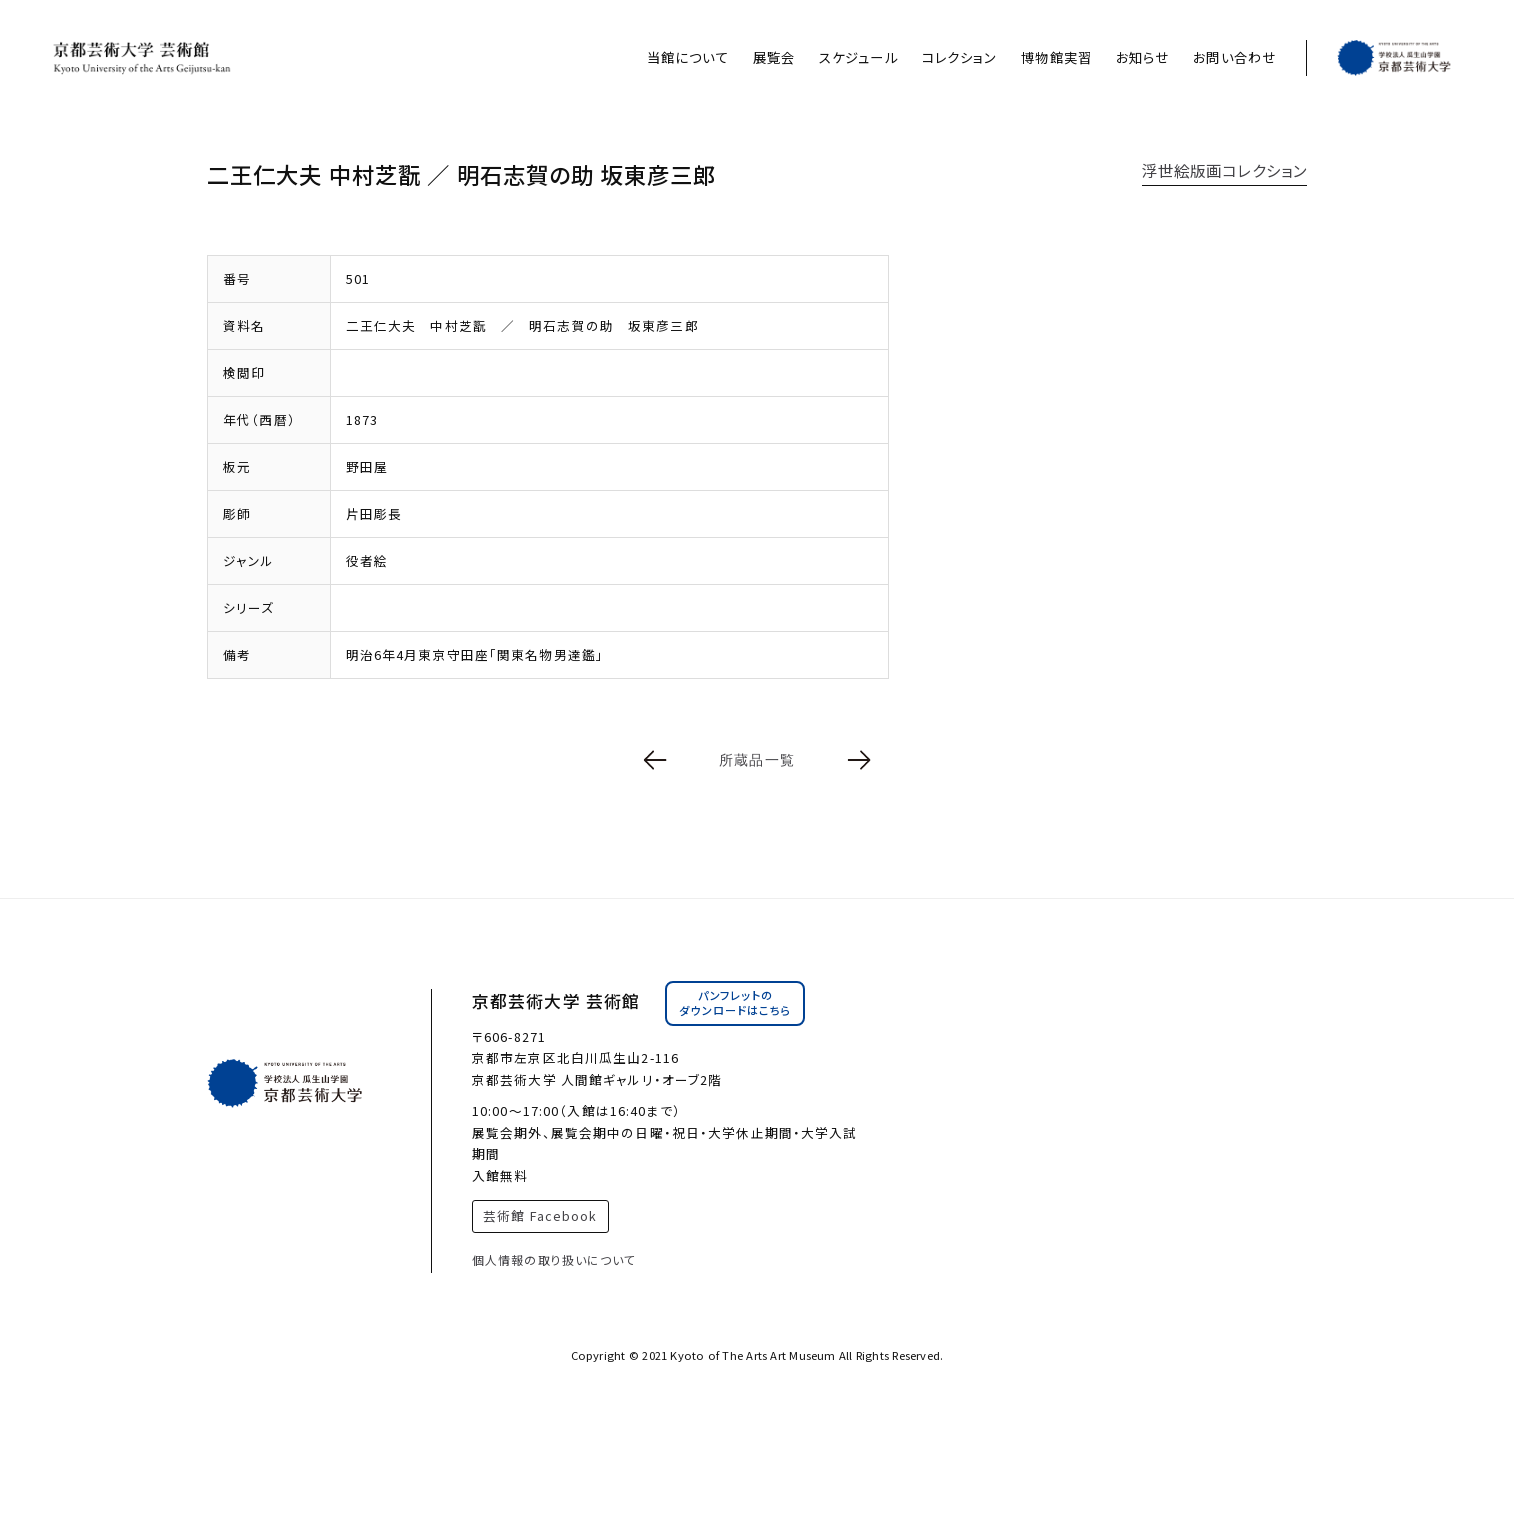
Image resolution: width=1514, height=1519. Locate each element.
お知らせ (1142, 57)
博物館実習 (1056, 57)
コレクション (960, 57)
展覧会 (774, 57)
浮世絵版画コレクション (1224, 170)
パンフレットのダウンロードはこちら (735, 1003)
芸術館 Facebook (540, 1215)
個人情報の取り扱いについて (554, 1259)
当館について (688, 57)
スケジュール (858, 57)
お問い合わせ (1234, 57)
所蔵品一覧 (757, 760)
